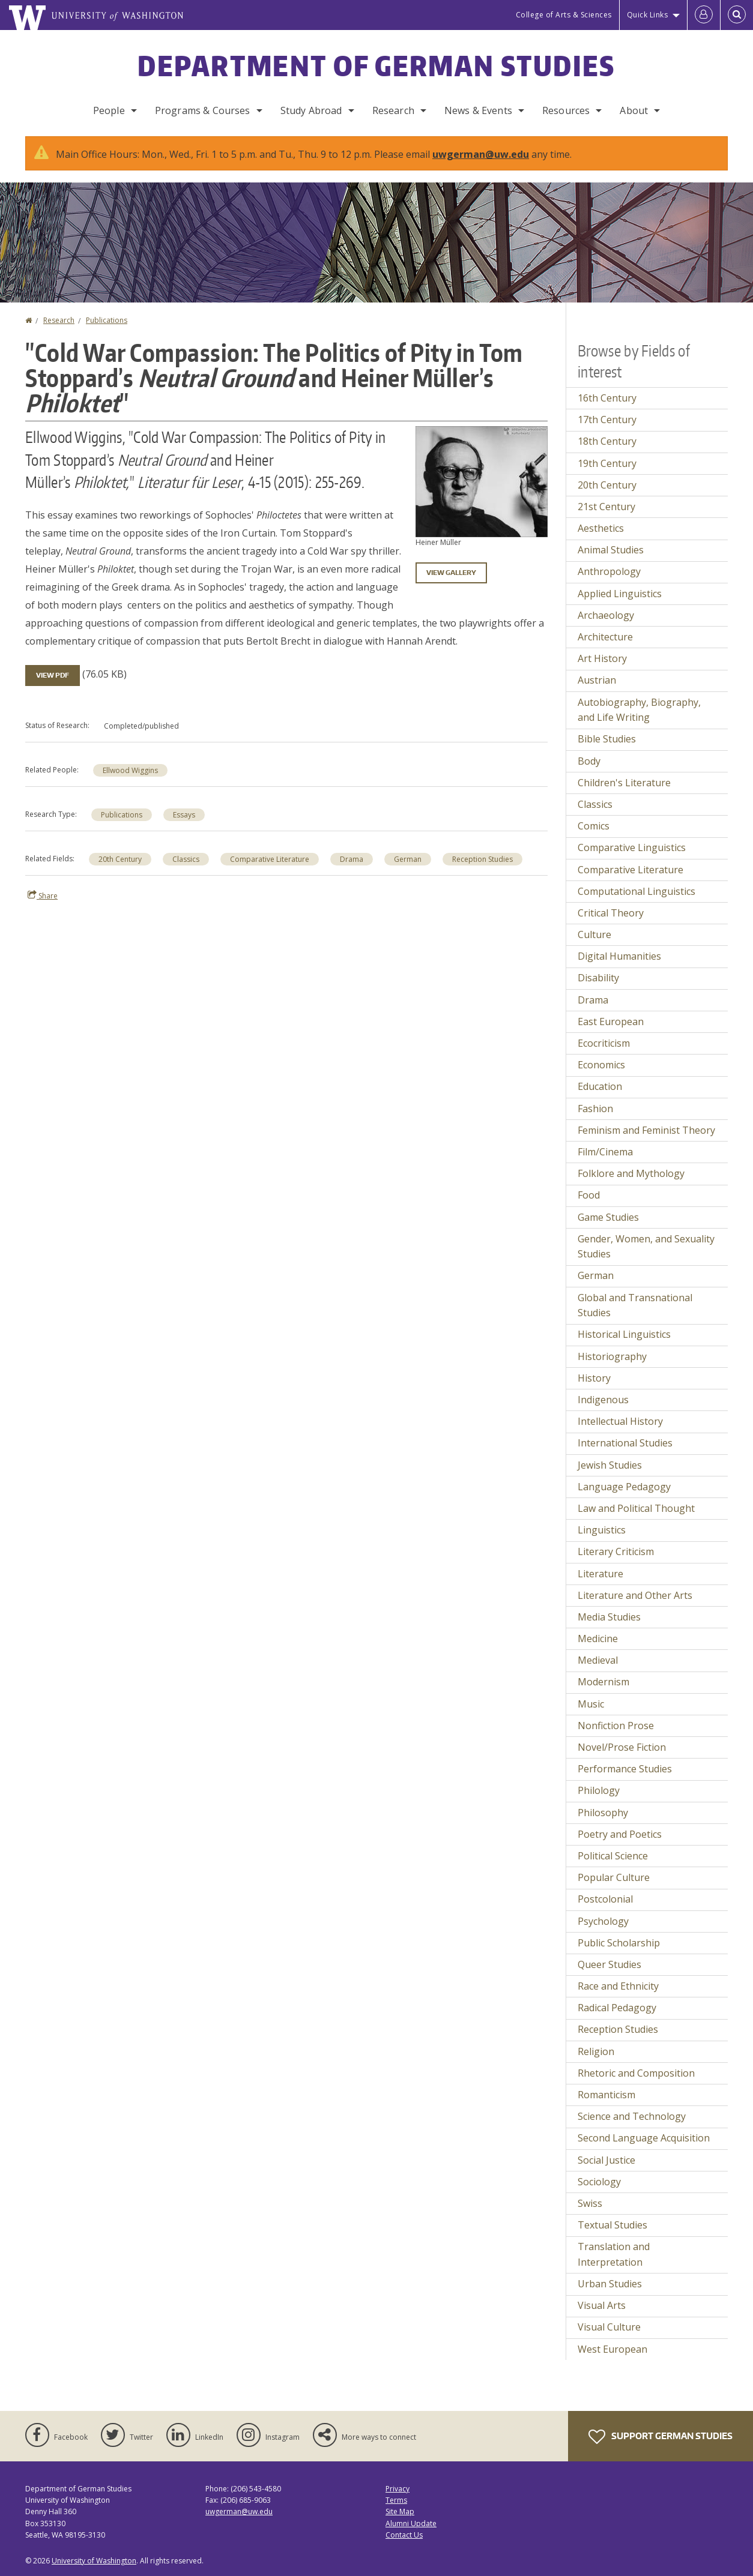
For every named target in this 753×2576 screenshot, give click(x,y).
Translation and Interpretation (614, 2254)
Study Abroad (311, 110)
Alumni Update (411, 2523)
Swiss (590, 2203)
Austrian (597, 680)
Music (591, 1704)
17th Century (607, 419)
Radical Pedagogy (617, 2007)
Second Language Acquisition (644, 2137)
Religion (596, 2051)
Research (393, 110)
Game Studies (608, 1217)
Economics (601, 1064)
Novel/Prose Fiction (622, 1747)
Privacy (398, 2489)
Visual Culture (609, 2327)
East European (611, 1021)
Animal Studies (611, 549)
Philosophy (603, 1812)
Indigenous (603, 1399)
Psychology (603, 1921)
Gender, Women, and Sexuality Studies (646, 1246)
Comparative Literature (269, 859)
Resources (566, 110)
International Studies (625, 1442)
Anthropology (609, 571)
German (408, 859)
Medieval (598, 1660)
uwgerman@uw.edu (480, 154)
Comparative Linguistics (632, 847)
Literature (600, 1573)
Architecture (605, 636)
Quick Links (647, 15)
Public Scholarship (619, 1942)
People (109, 110)
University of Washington (94, 2561)
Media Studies (609, 1617)
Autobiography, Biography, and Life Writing (639, 710)
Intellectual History (620, 1421)
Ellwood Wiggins (130, 770)
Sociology (599, 2181)
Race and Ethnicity (618, 1986)
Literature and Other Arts (635, 1595)
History (594, 1378)
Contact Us (404, 2535)
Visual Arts (602, 2305)
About (634, 110)
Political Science (613, 1855)
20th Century (120, 859)
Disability (598, 977)
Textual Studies (612, 2224)
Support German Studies (660, 2436)
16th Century (607, 398)
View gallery (451, 572)
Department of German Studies (376, 65)
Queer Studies (609, 1964)
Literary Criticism (616, 1551)
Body (589, 761)
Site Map (400, 2511)
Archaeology (606, 615)
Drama (351, 859)
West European (612, 2349)
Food (589, 1195)
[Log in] (704, 15)
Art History (602, 658)
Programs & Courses (202, 110)
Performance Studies (625, 1768)
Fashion (595, 1108)
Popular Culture (614, 1877)
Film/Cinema (605, 1151)
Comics (593, 825)
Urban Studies (610, 2283)
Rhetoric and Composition (636, 2073)
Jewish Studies (610, 1465)
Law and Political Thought (636, 1508)
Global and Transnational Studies (635, 1305)
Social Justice (606, 2160)
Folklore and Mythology (631, 1173)
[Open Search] (737, 15)
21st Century (606, 506)
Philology (599, 1790)
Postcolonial (605, 1899)
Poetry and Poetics (620, 1834)
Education (600, 1086)
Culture (594, 934)
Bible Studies (607, 738)
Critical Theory (611, 912)
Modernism (603, 1681)
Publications (106, 320)
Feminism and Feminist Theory (646, 1130)
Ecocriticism (604, 1043)
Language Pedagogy (624, 1486)
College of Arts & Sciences (564, 15)
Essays (184, 815)
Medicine (598, 1638)
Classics (185, 859)
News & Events (478, 110)
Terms (396, 2500)
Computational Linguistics (636, 891)
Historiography (612, 1356)
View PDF (52, 675)
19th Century (607, 463)
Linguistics (602, 1529)
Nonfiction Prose (616, 1725)
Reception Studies (482, 859)
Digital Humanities (619, 956)
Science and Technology (632, 2116)
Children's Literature (624, 782)
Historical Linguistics (624, 1334)
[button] (482, 480)
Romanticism (606, 2094)
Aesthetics (601, 528)
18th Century (607, 441)
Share (43, 895)
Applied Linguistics (620, 593)
